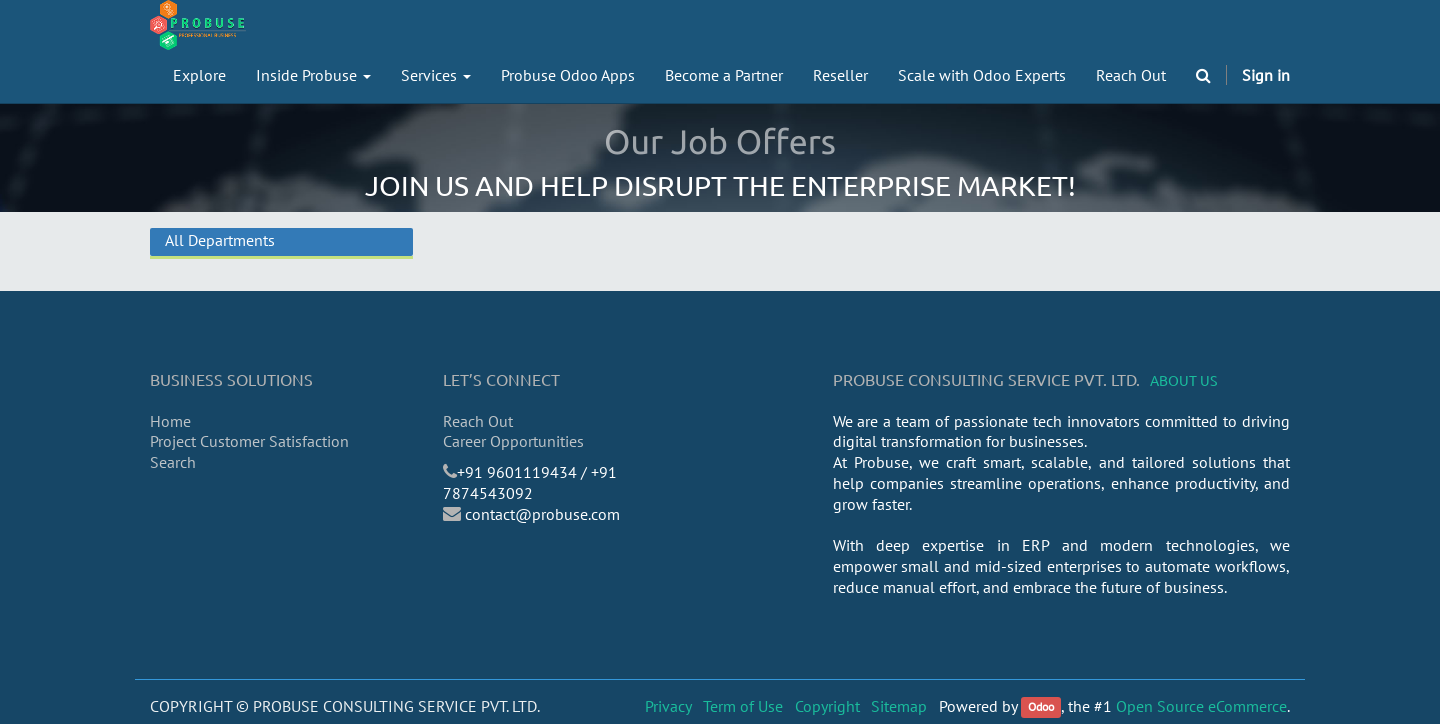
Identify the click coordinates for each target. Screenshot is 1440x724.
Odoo (1041, 707)
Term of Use (743, 706)
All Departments (220, 240)
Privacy (668, 706)
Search (173, 462)
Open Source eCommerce (1201, 706)
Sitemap (899, 706)
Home (170, 421)
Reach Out (478, 421)
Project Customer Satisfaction (249, 441)
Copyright (827, 706)
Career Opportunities (513, 441)
